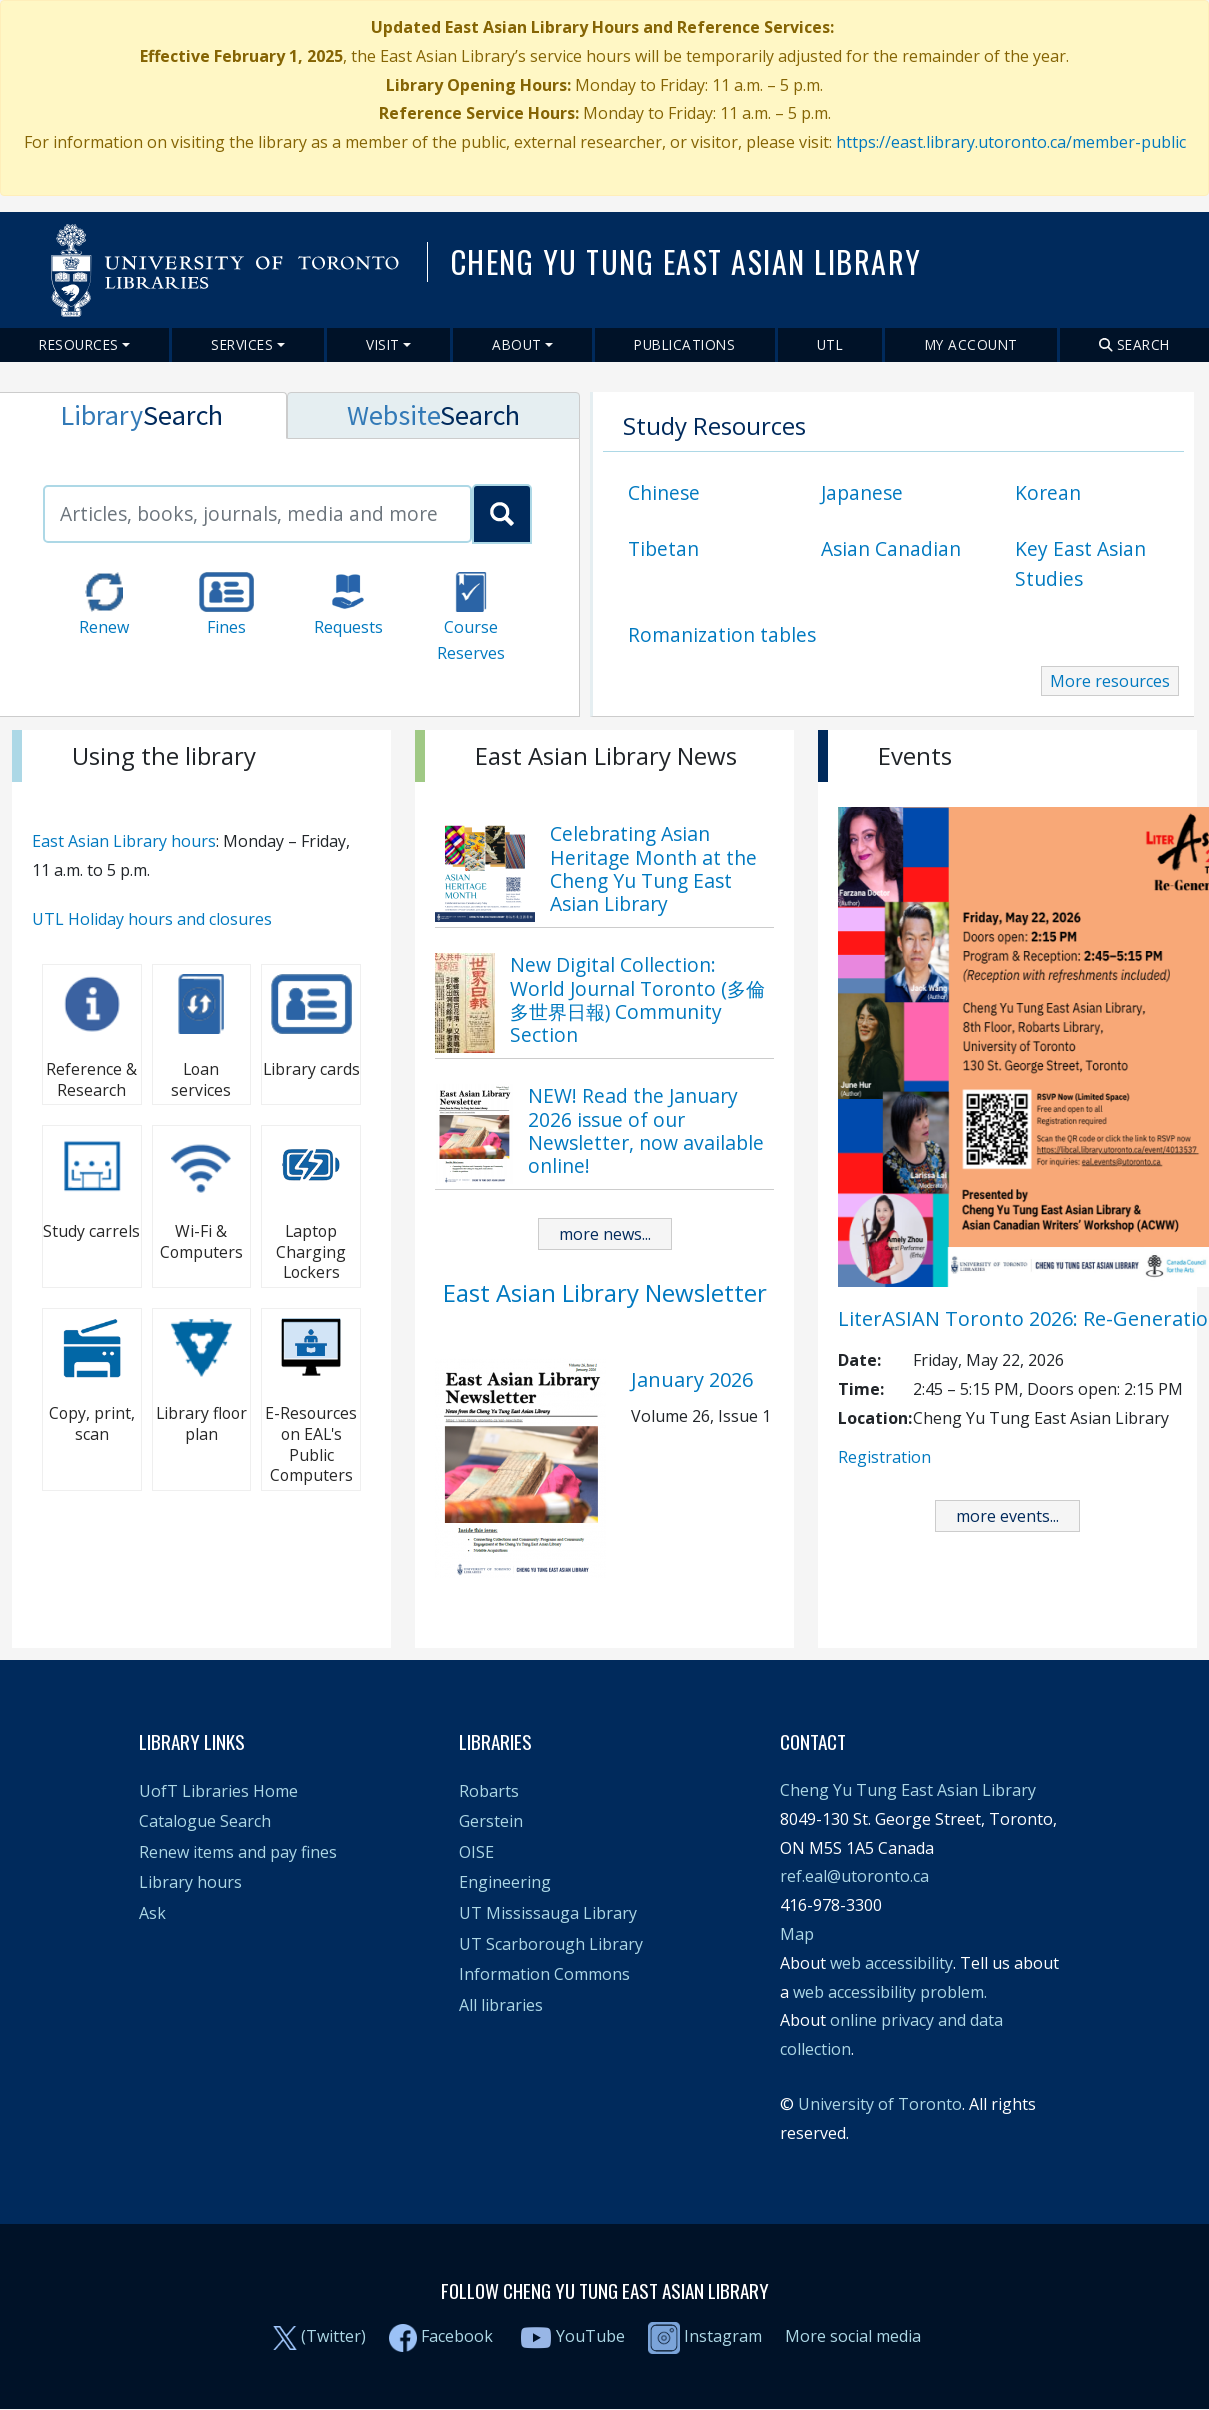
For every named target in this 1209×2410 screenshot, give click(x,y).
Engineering (505, 1882)
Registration (884, 1457)
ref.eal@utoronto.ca (854, 1876)
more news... (605, 1234)
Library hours (190, 1882)
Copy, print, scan (92, 1423)
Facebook (457, 2336)
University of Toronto (880, 2104)
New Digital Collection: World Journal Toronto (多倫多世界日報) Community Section (637, 999)
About (517, 344)
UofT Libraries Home (218, 1791)
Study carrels (91, 1231)
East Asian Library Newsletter (605, 1292)
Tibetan (663, 548)
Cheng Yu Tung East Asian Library (908, 1790)
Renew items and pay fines (238, 1852)
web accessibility (891, 1963)
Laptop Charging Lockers (311, 1251)
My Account (971, 344)
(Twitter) (333, 2336)
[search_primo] (502, 514)
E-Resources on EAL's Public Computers (311, 1444)
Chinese (664, 492)
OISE (476, 1852)
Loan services (201, 1079)
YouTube (590, 2336)
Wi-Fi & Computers (201, 1241)
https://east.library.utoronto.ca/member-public (1011, 142)
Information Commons (544, 1974)
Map (797, 1934)
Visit (383, 344)
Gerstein (491, 1821)
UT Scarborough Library (551, 1944)
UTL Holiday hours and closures (152, 919)
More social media (853, 2336)
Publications (684, 344)
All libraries (501, 2005)
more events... (1007, 1516)
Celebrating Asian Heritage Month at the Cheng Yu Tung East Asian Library (653, 868)
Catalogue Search (205, 1821)
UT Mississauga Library (548, 1913)
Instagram (705, 2336)
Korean (1048, 492)
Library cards (311, 1069)
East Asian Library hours (124, 841)
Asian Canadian (891, 548)
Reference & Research (91, 1079)
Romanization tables (722, 634)
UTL (830, 344)
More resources (1110, 681)
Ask (152, 1913)
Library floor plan (201, 1423)
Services (242, 344)
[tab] (433, 415)
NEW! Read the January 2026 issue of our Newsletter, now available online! (646, 1130)
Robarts (489, 1791)
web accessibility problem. (890, 1992)
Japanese (862, 492)
